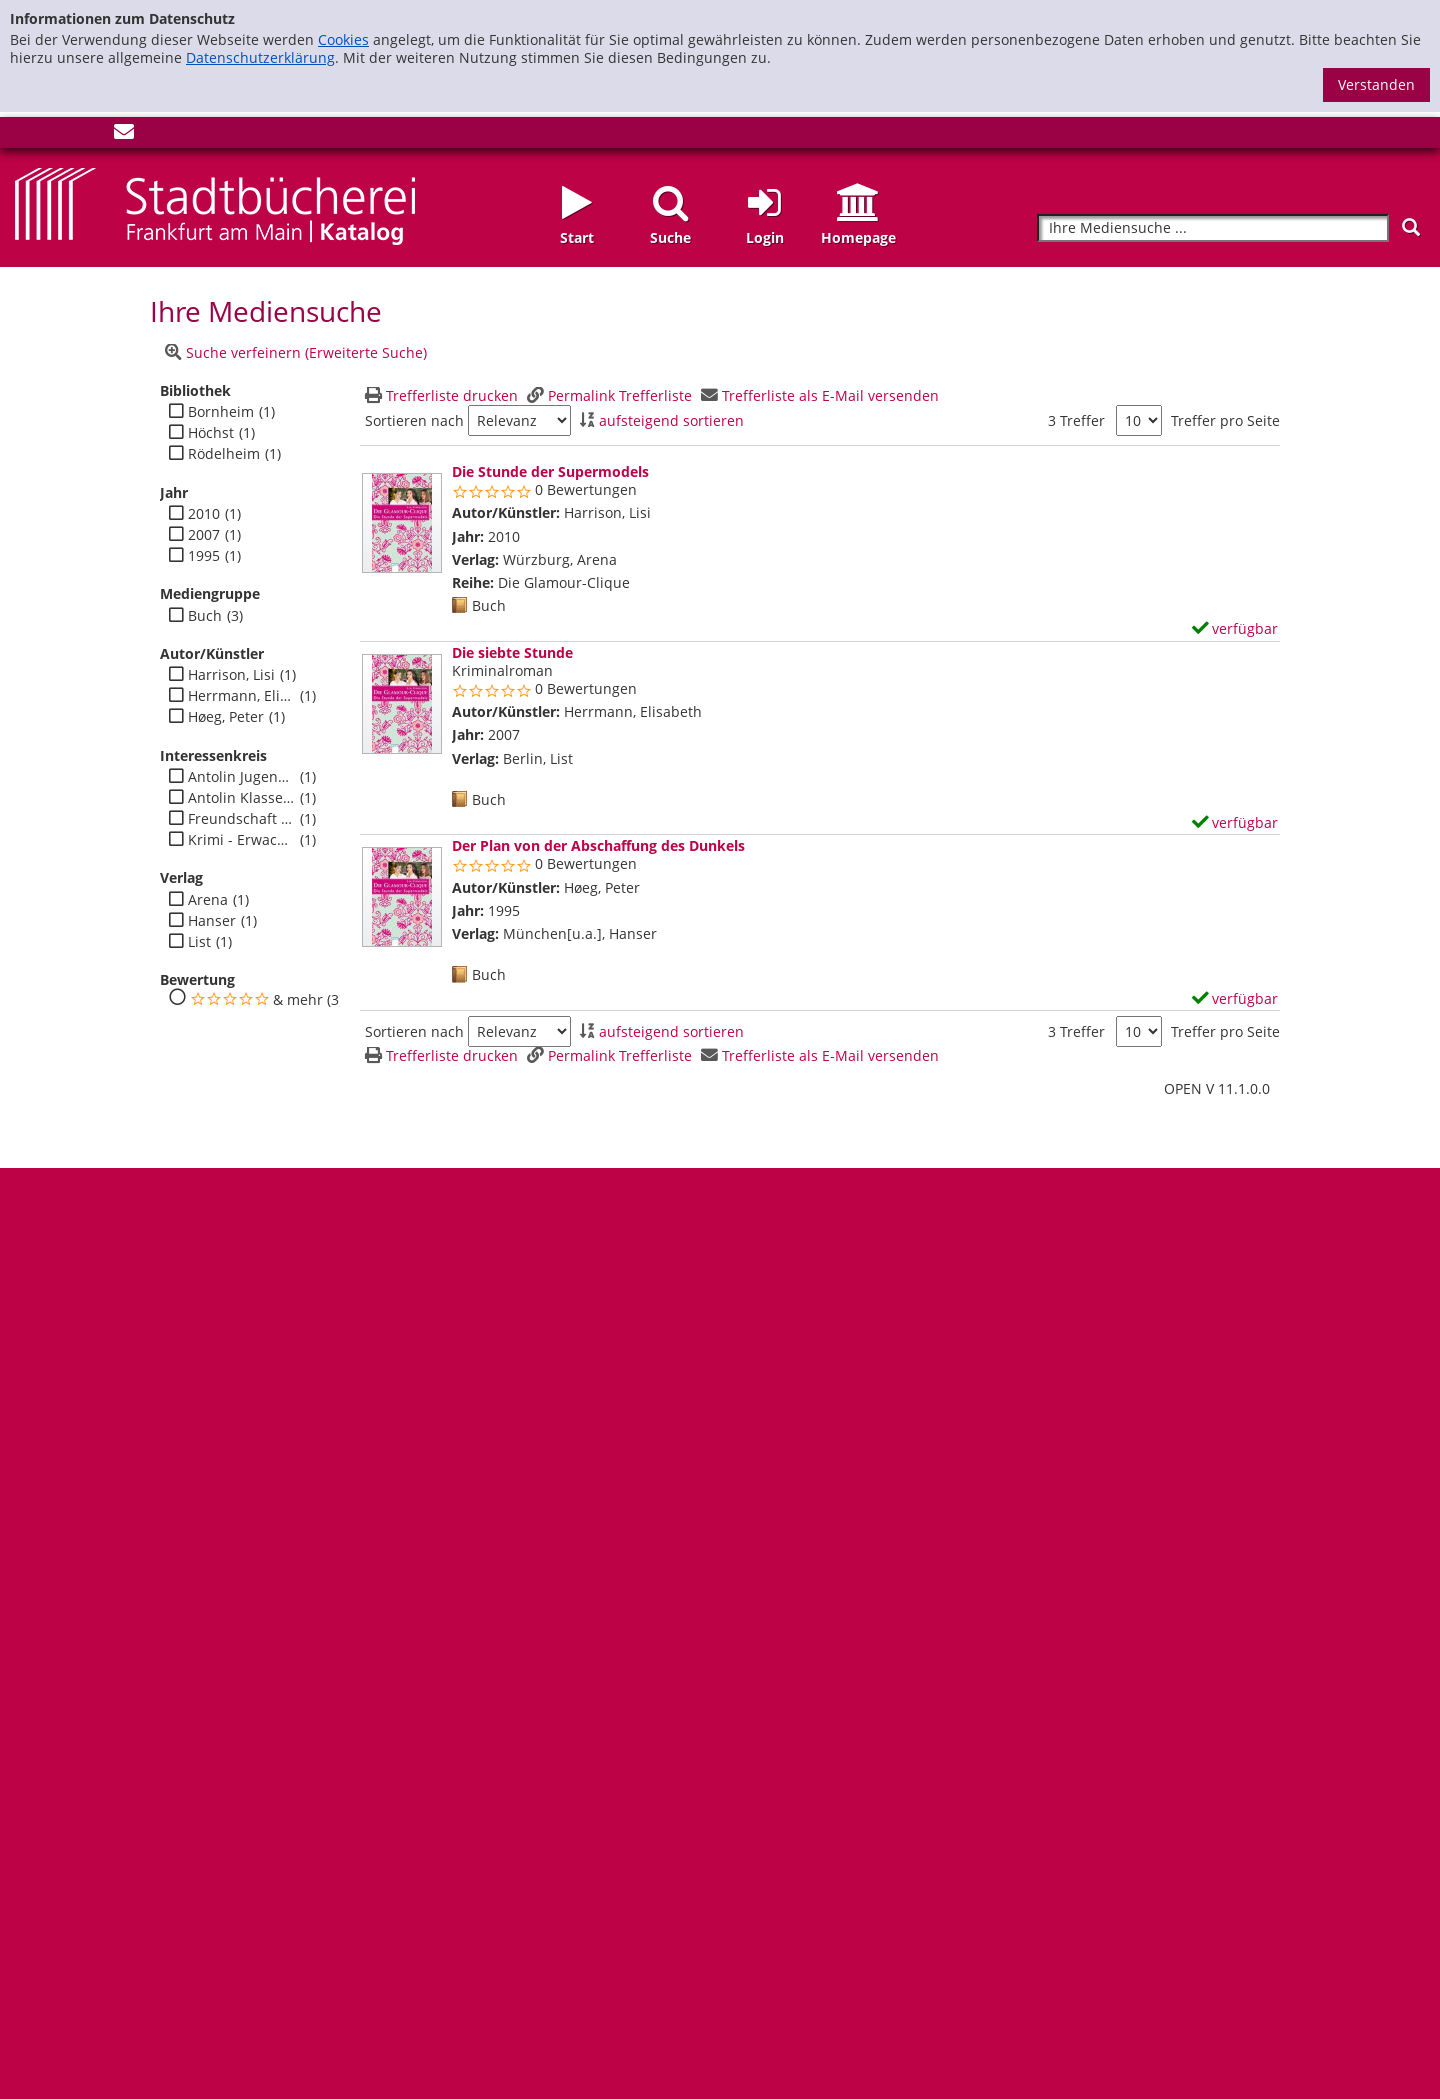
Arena (208, 900)
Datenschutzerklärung (260, 57)
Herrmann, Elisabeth (241, 696)
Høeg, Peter (226, 717)
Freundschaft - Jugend (241, 819)
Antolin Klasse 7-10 (241, 798)
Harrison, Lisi (231, 675)
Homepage (858, 237)
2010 (204, 514)
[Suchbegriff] (1213, 228)
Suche (670, 237)
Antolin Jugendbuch (241, 777)
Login (765, 237)
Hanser (212, 921)
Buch (205, 616)
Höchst (211, 433)
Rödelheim (224, 454)
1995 (204, 556)
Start (577, 237)
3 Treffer (1076, 420)
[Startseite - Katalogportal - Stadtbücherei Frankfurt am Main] (215, 204)
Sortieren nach (414, 421)
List (199, 942)
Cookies (343, 39)
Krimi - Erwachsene (241, 840)
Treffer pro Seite (1225, 421)
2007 (204, 535)
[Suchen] (1411, 227)
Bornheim (221, 412)
